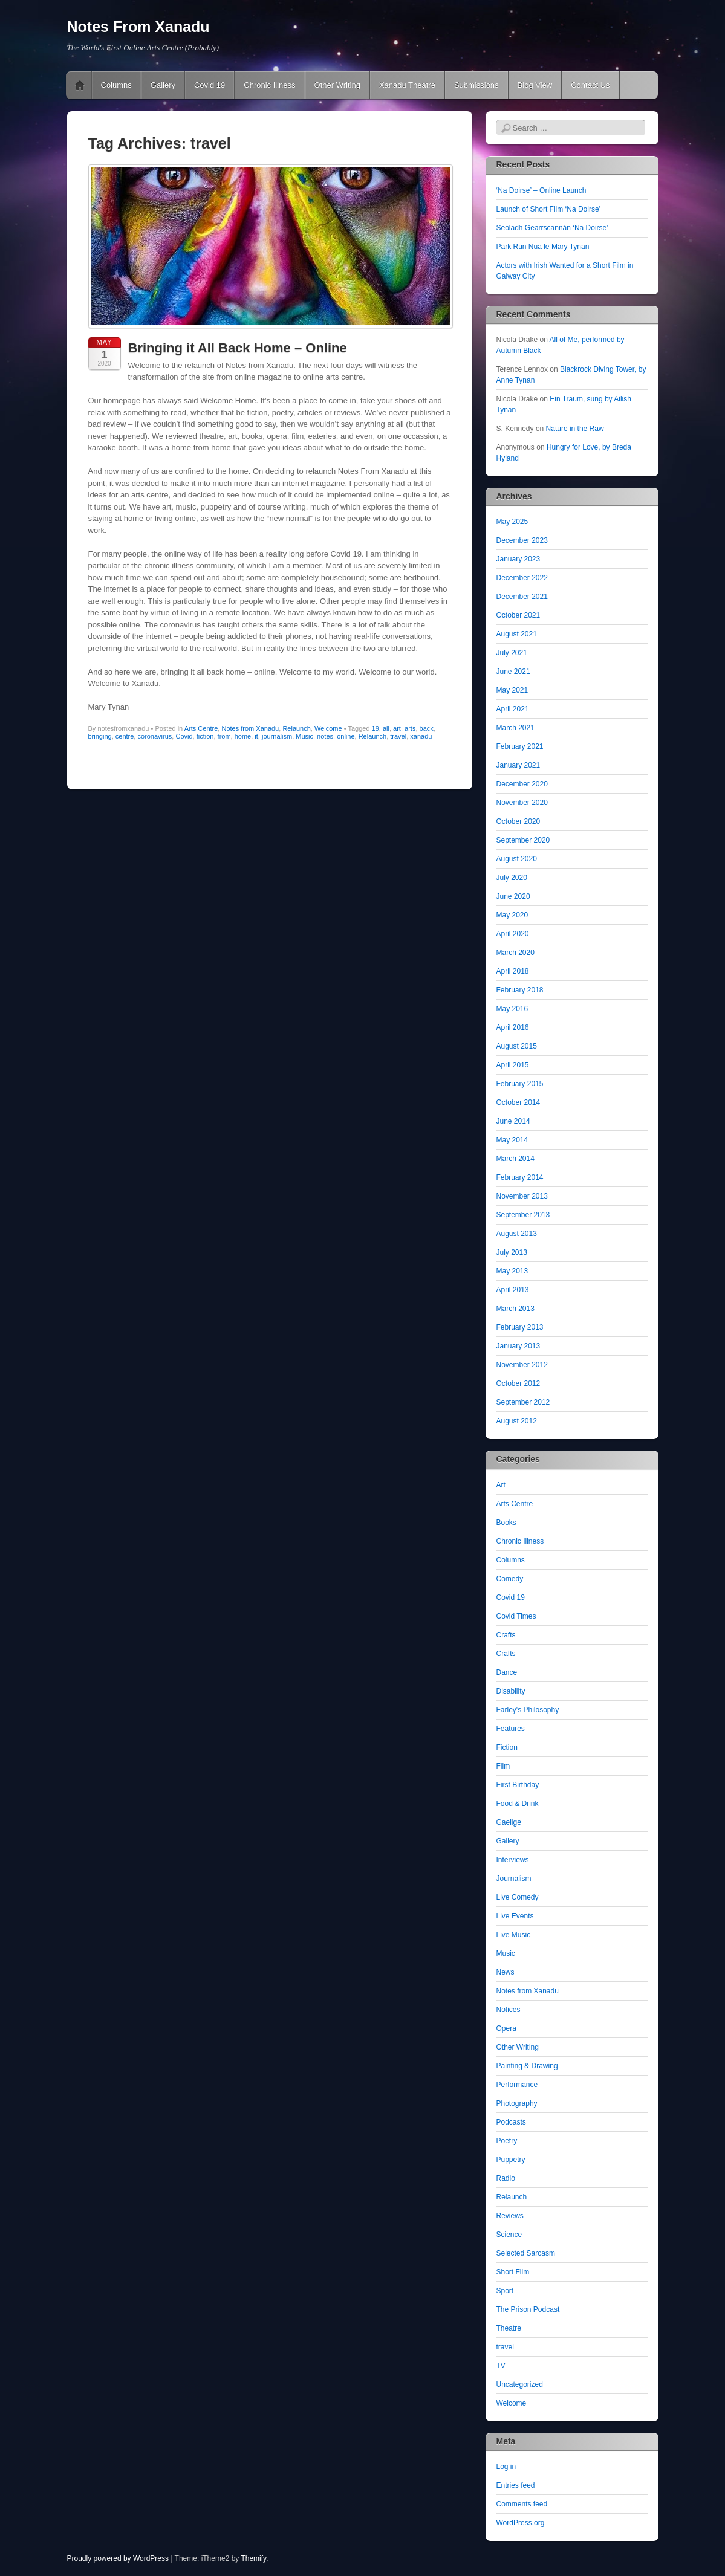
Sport (505, 2290)
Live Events (515, 1916)
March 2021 (515, 727)
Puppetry (510, 2159)
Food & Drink (517, 1803)
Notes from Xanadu (250, 728)
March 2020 (515, 952)
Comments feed (522, 2504)
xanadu (421, 736)
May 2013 (512, 1271)
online (345, 736)
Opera (506, 2028)
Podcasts (511, 2122)
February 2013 (520, 1327)
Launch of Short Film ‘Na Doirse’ (548, 209)
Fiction (507, 1747)
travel (398, 736)
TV (501, 2365)
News (505, 1972)
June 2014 (513, 1121)
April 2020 (512, 934)
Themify (253, 2558)
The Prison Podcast (528, 2309)
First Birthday (517, 1785)
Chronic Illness (269, 84)
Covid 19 (209, 84)
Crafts (506, 1635)
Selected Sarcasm (525, 2253)
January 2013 (518, 1346)
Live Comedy (517, 1897)
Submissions (476, 84)
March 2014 (515, 1158)
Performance (517, 2084)
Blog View (535, 84)
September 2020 (523, 840)
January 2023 (518, 559)
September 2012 (523, 1402)
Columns (116, 84)
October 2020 (518, 821)
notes (325, 736)
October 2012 (518, 1383)
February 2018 (520, 990)
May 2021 (512, 690)
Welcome (328, 728)
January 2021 (518, 765)
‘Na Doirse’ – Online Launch (541, 190)
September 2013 (523, 1215)
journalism (277, 736)
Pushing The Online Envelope (80, 85)
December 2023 (522, 540)
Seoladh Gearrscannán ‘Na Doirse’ (552, 228)
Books (506, 1522)
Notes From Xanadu (138, 26)
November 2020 (522, 802)
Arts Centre (201, 728)
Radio (505, 2178)
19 (375, 728)
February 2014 (520, 1177)
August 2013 (516, 1233)
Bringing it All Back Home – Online (237, 347)
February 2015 (520, 1083)
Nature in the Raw (575, 428)
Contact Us (590, 84)
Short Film (513, 2272)
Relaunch (296, 728)
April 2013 (512, 1290)
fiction (205, 736)
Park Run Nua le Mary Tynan (543, 246)
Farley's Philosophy (527, 1710)
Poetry (507, 2141)
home (243, 736)
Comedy (510, 1578)
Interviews (512, 1860)
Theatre (508, 2328)
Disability (510, 1691)
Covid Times (516, 1616)
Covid (183, 736)
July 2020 (511, 877)
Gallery (163, 84)
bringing (100, 736)
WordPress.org (520, 2523)
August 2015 (516, 1046)
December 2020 (522, 784)
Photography (517, 2103)
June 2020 (513, 896)
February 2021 (520, 746)
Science (509, 2234)
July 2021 (511, 653)
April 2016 (512, 1027)
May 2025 (512, 521)
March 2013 (515, 1308)
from (224, 736)
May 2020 (512, 915)
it (256, 736)
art (397, 728)
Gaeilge (508, 1822)
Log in (506, 2466)
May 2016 (512, 1009)
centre (124, 736)
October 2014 (518, 1102)
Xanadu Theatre (407, 84)
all (386, 728)
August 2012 (516, 1421)
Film (503, 1766)
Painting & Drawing (527, 2066)
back (427, 728)
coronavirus (154, 736)
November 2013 (522, 1196)
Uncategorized (519, 2384)
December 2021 (522, 596)
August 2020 (516, 859)
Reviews (510, 2216)
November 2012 (522, 1365)
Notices (508, 2009)
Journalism (514, 1878)
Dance (507, 1672)
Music (304, 736)
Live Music (513, 1934)
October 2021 (518, 615)
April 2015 (512, 1065)
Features (510, 1728)
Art (501, 1485)
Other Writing (337, 84)
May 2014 (512, 1140)
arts (410, 728)
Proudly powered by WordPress (118, 2558)
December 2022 (522, 578)
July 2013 (511, 1252)
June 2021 (513, 671)
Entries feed (515, 2485)
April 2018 (512, 971)
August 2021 (516, 634)
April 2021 (512, 709)
